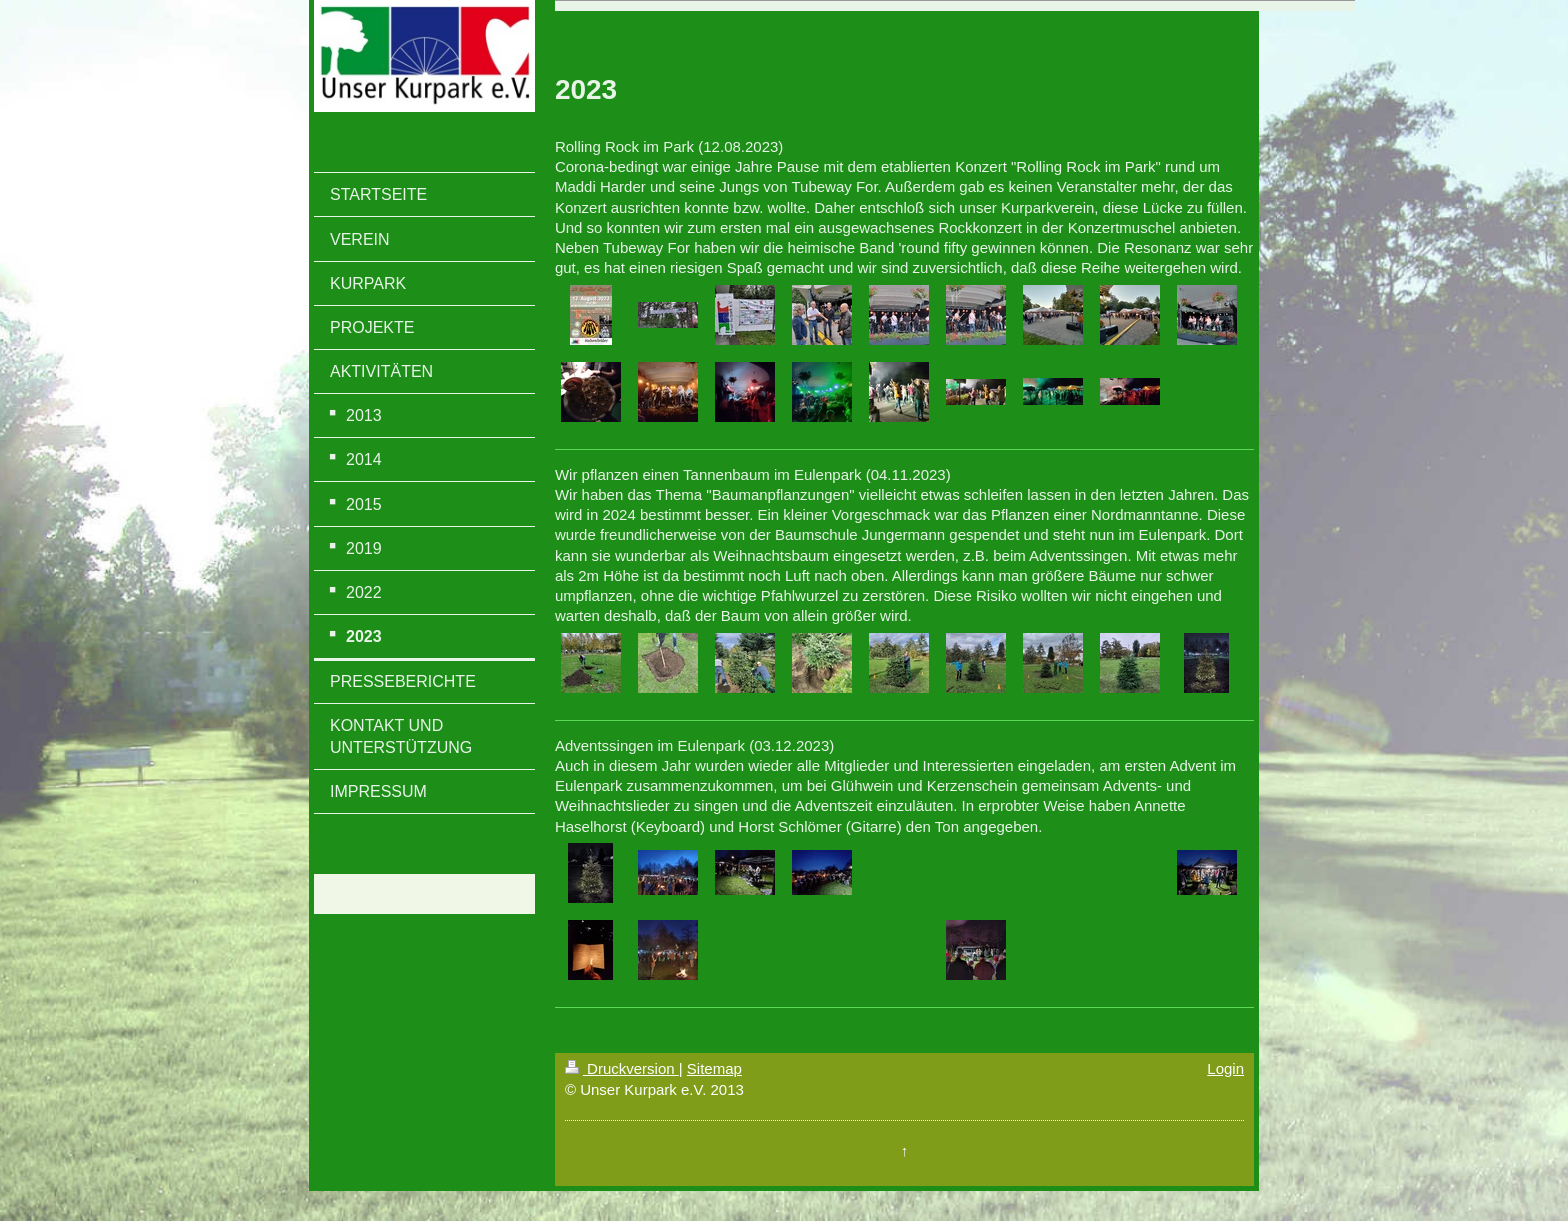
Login (1225, 1068)
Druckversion (622, 1068)
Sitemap (714, 1068)
